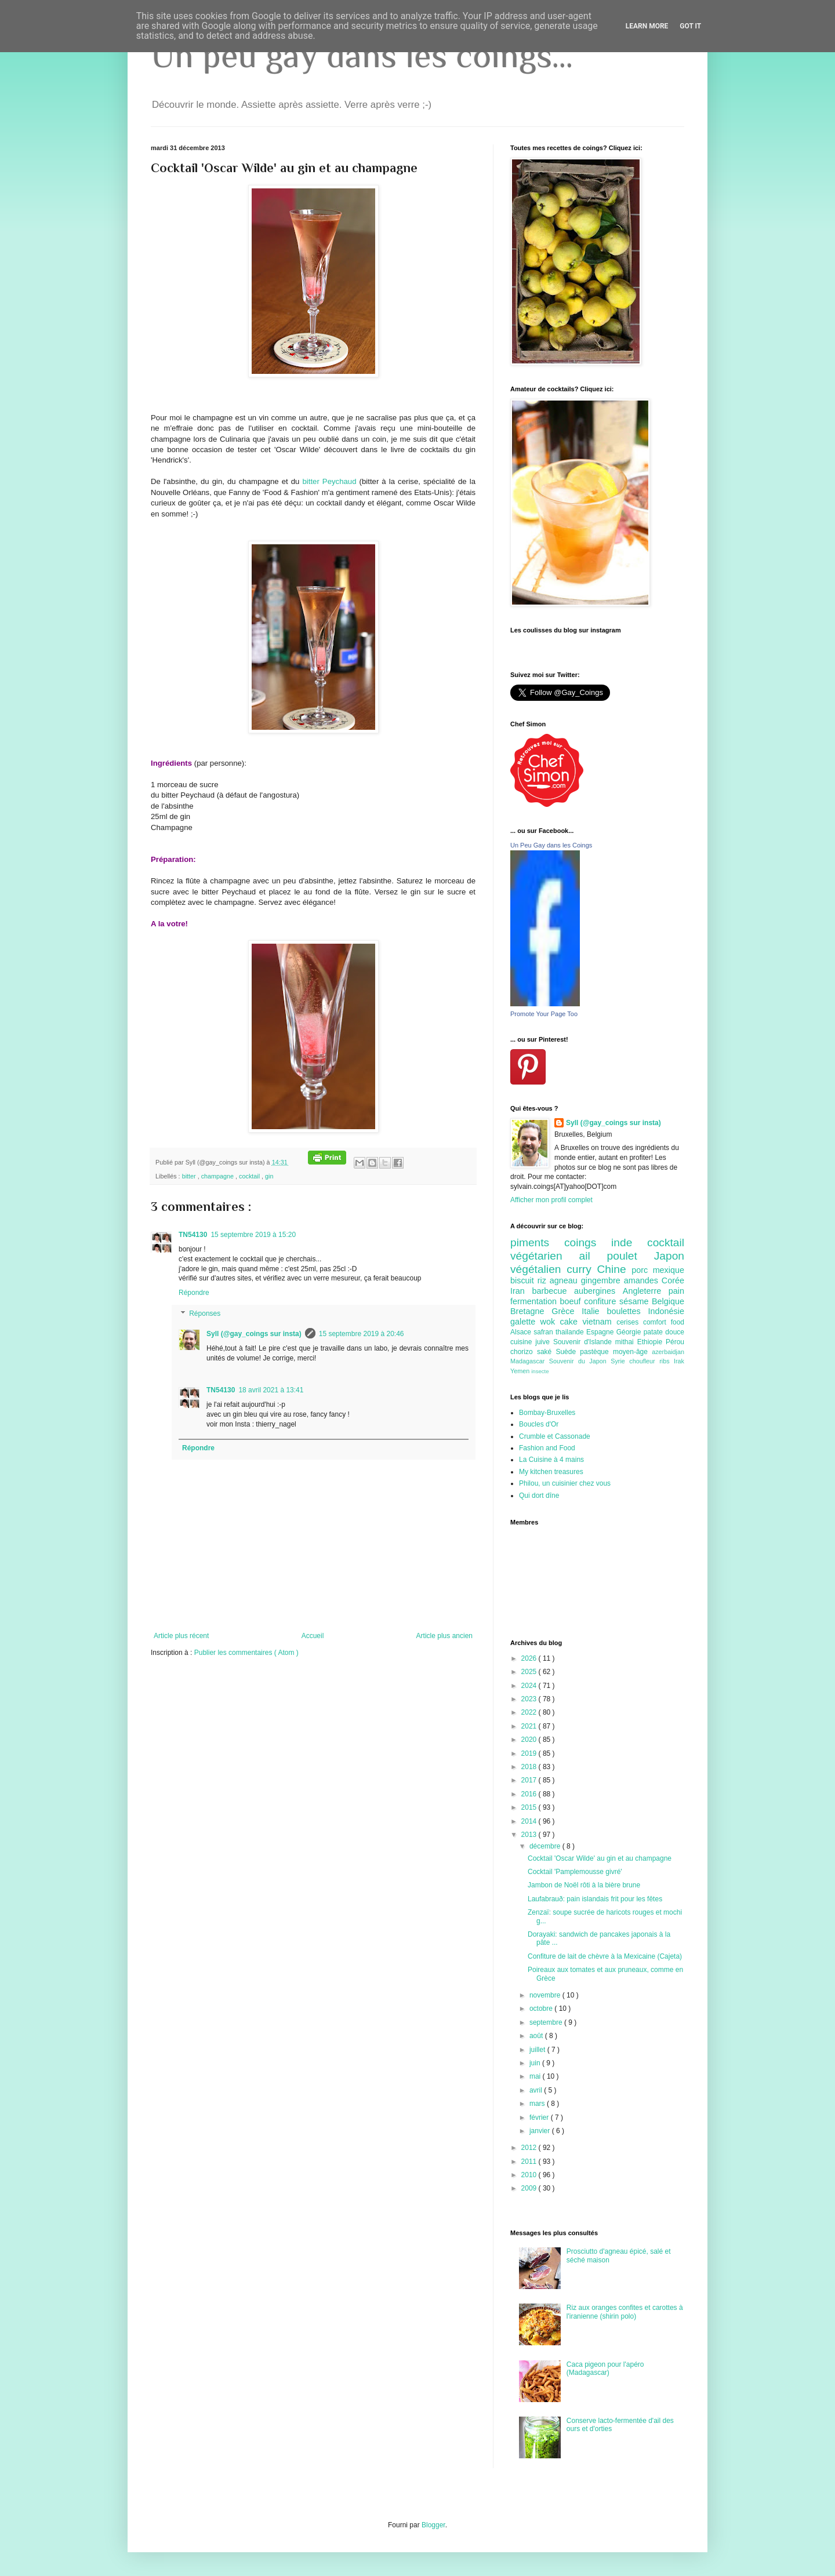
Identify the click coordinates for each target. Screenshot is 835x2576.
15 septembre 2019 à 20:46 (361, 1334)
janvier (540, 2131)
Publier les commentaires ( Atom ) (246, 1653)
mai (536, 2076)
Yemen (520, 1370)
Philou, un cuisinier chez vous (565, 1483)
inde (629, 1242)
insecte (540, 1371)
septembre (546, 2022)
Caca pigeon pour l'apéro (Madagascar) (605, 2368)
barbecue (553, 1291)
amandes (643, 1280)
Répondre (194, 1293)
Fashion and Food (547, 1448)
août (537, 2036)
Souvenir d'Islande (584, 1342)
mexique (668, 1270)
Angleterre (646, 1291)
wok (550, 1321)
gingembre (602, 1280)
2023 (530, 1699)
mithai (626, 1342)
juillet (538, 2050)
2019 (530, 1753)
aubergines (598, 1291)
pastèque (596, 1352)
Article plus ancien (444, 1636)
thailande (571, 1332)
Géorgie (630, 1332)
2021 (530, 1726)
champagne (218, 1176)
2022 (530, 1712)
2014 (530, 1821)
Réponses (204, 1313)
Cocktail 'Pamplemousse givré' (575, 1872)
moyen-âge (632, 1352)
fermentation (535, 1301)
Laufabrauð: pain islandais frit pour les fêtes (595, 1899)
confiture (601, 1301)
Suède (568, 1352)
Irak (679, 1361)
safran (544, 1332)
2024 (530, 1686)
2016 (530, 1794)
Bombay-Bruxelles (547, 1413)
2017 (530, 1780)
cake (571, 1321)
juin (535, 2063)
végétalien (538, 1269)
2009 (530, 2188)
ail (593, 1256)
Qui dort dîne (539, 1495)
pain (676, 1291)
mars (538, 2104)
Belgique (668, 1301)
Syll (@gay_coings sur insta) (254, 1334)
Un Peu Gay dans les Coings (551, 845)
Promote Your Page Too (544, 1013)
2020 (530, 1739)
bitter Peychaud (329, 481)
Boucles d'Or (538, 1424)
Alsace (521, 1332)
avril (536, 2090)
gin (269, 1176)
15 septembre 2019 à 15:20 (253, 1235)
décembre (545, 1846)
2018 (530, 1767)
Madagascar (529, 1361)
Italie (594, 1311)
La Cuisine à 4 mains (551, 1460)
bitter (190, 1176)
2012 (530, 2148)
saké (546, 1352)
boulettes (627, 1311)
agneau (565, 1280)
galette (525, 1321)
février (540, 2117)
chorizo (523, 1352)
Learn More (647, 26)
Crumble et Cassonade (554, 1436)
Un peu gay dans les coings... (362, 55)
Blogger (433, 2525)
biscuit (524, 1280)
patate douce (664, 1332)
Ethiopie (651, 1342)
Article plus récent (181, 1636)
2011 (530, 2161)
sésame (635, 1301)
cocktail (250, 1176)
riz (544, 1280)
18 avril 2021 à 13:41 (270, 1390)
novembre (545, 1995)
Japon (669, 1256)
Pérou (675, 1342)
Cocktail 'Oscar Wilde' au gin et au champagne (599, 1858)
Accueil (313, 1636)
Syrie (620, 1361)
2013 (530, 1835)
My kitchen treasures (551, 1472)
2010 (530, 2175)
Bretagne (530, 1311)
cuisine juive (531, 1342)
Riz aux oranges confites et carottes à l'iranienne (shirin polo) (625, 2312)
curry (582, 1269)
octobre (541, 2008)
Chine (614, 1269)
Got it (690, 26)
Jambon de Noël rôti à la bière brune (584, 1885)
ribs (666, 1361)
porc (641, 1270)
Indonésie (666, 1311)
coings (587, 1242)
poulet (630, 1256)
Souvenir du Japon (580, 1361)
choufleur (644, 1361)
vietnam (599, 1321)
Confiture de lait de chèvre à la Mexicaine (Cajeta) (605, 1956)
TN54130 (193, 1235)
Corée (673, 1280)
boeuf (572, 1301)
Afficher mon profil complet (551, 1200)
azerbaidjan (668, 1351)
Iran (521, 1291)
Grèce (566, 1311)
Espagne (601, 1332)
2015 (530, 1807)
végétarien (544, 1256)
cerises (629, 1322)
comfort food (663, 1322)
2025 (530, 1672)
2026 (530, 1658)
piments (537, 1242)
